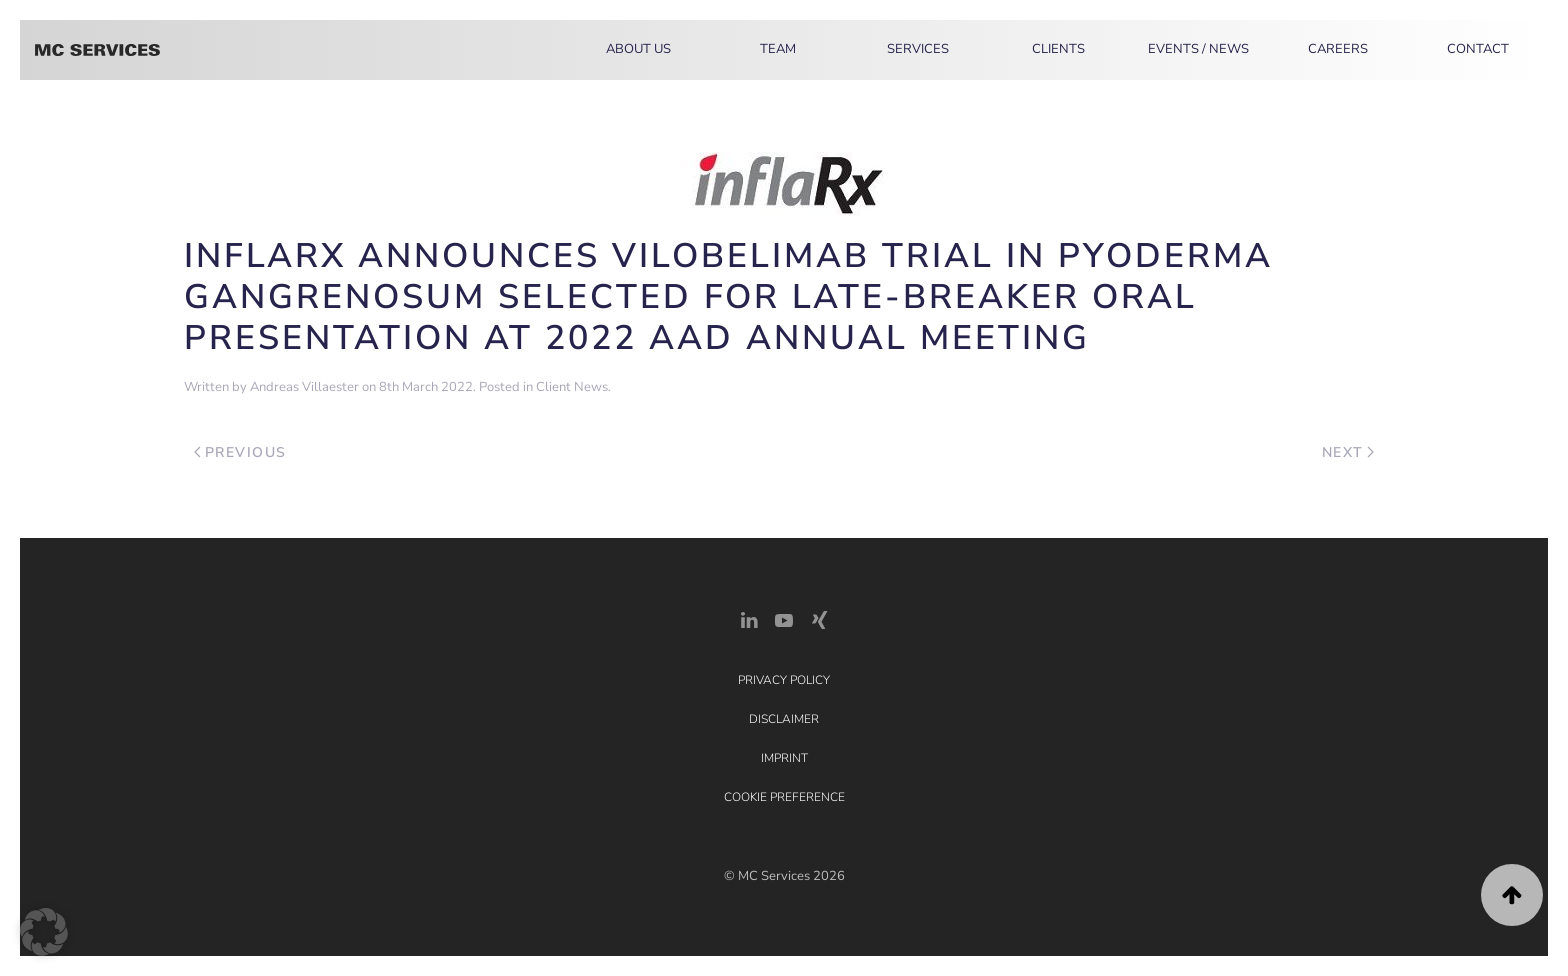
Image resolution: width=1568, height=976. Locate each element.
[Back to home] (97, 50)
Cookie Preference (784, 797)
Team (778, 49)
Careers (1338, 49)
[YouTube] (784, 618)
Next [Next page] (1348, 452)
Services (918, 49)
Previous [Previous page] (240, 452)
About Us (638, 49)
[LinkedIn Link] (749, 618)
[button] (1512, 895)
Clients (1058, 49)
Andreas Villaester (304, 387)
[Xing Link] (819, 618)
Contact (1478, 49)
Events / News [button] (1198, 49)
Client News (572, 387)
